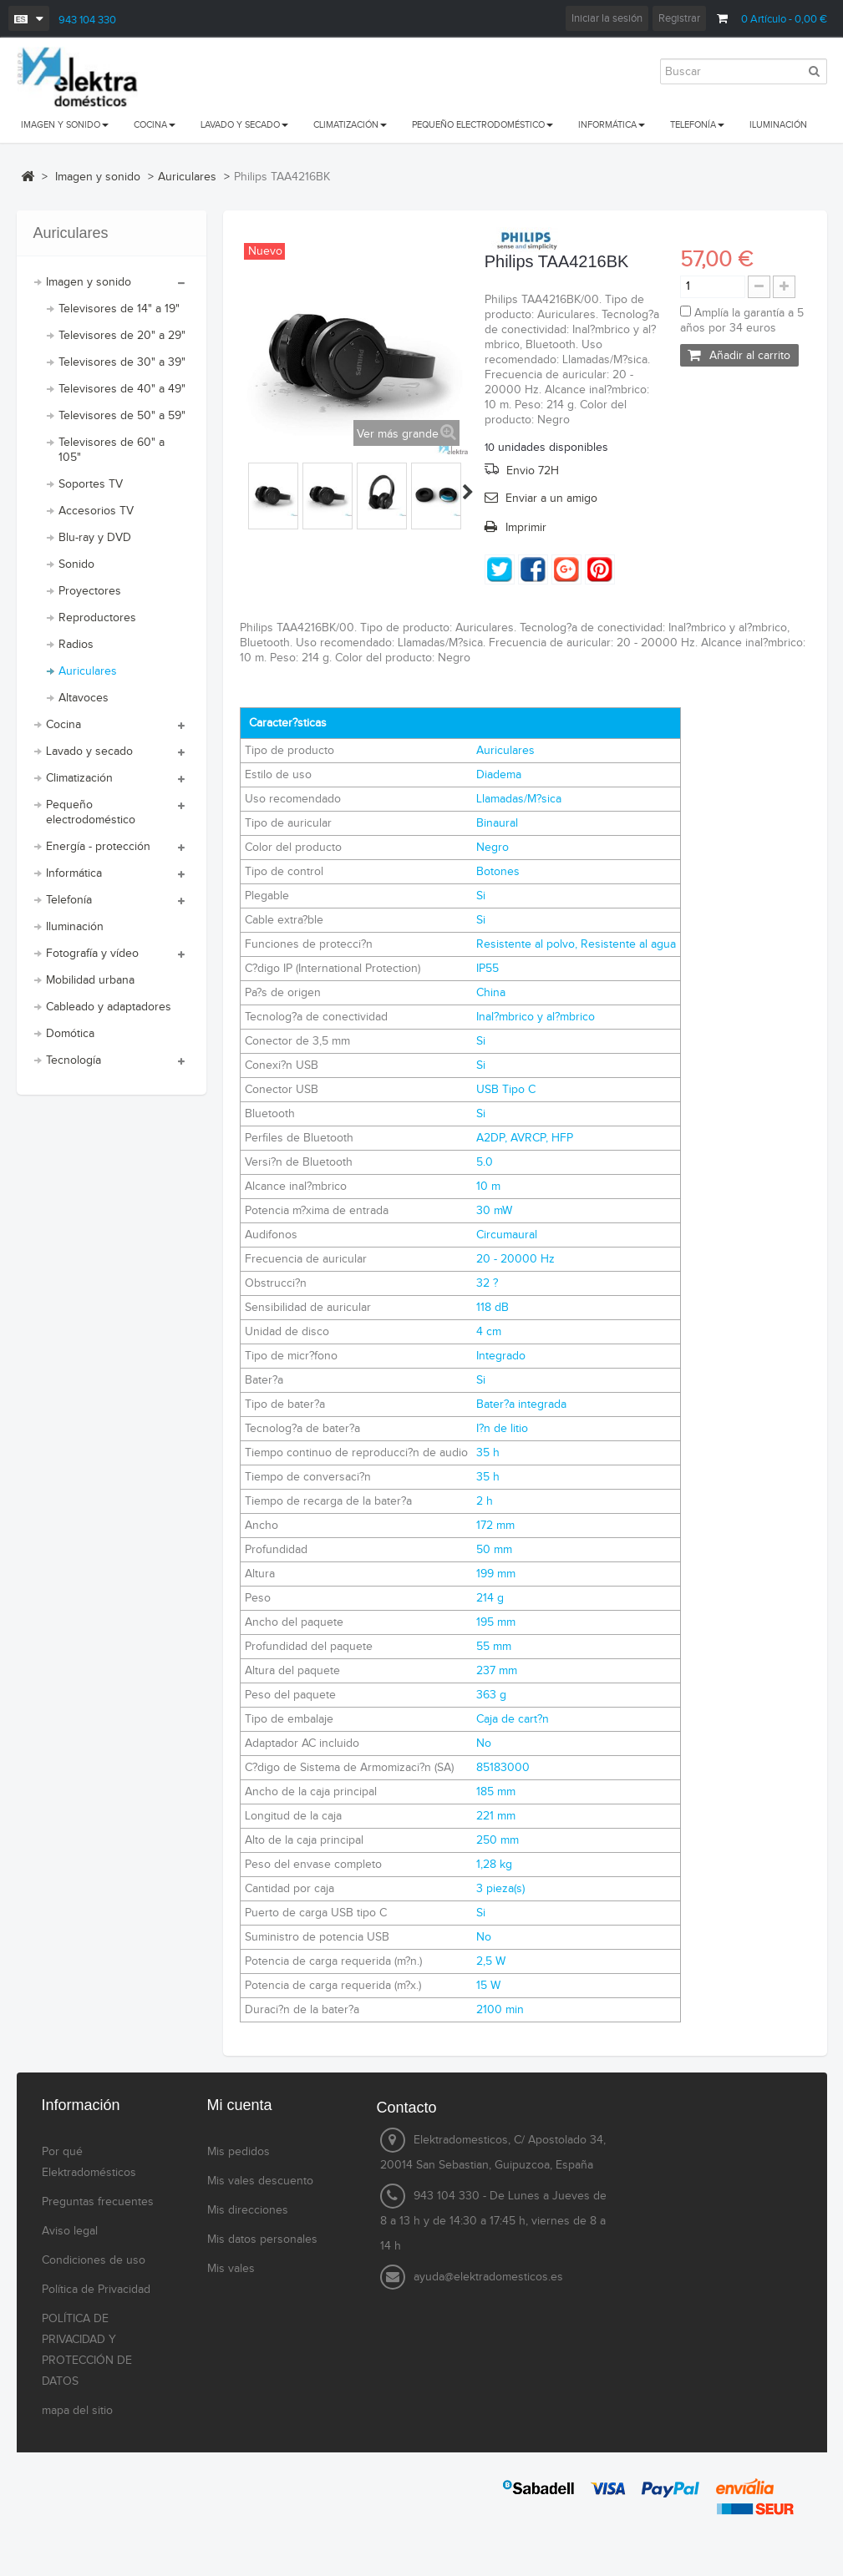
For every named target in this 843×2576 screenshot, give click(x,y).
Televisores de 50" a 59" (121, 416)
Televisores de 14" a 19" (119, 309)
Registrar (679, 18)
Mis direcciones (247, 2210)
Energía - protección (98, 846)
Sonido (76, 564)
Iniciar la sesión (606, 18)
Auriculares (87, 671)
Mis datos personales (262, 2239)
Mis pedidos (238, 2151)
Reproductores (97, 618)
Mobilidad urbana (90, 980)
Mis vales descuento (260, 2181)
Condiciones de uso (93, 2260)
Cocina (63, 724)
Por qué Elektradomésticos (89, 2162)
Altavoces (83, 698)
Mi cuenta (239, 2105)
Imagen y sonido (88, 282)
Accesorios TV (96, 511)
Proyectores (89, 591)
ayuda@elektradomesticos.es (488, 2277)
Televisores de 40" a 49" (121, 389)
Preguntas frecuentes (98, 2202)
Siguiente (468, 491)
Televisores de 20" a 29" (121, 335)
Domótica (70, 1033)
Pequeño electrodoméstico (90, 812)
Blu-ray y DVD (94, 537)
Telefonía (69, 900)
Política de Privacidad (96, 2289)
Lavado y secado (89, 751)
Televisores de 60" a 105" (111, 450)
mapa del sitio (77, 2410)
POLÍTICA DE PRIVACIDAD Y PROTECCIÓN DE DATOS (87, 2350)
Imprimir (525, 527)
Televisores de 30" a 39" (121, 362)
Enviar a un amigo (551, 498)
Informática (74, 873)
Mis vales (231, 2268)
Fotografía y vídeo (92, 953)
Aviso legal (70, 2231)
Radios (76, 644)
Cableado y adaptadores (108, 1007)
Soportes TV (90, 484)
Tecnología (73, 1060)
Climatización (79, 778)
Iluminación (75, 927)
